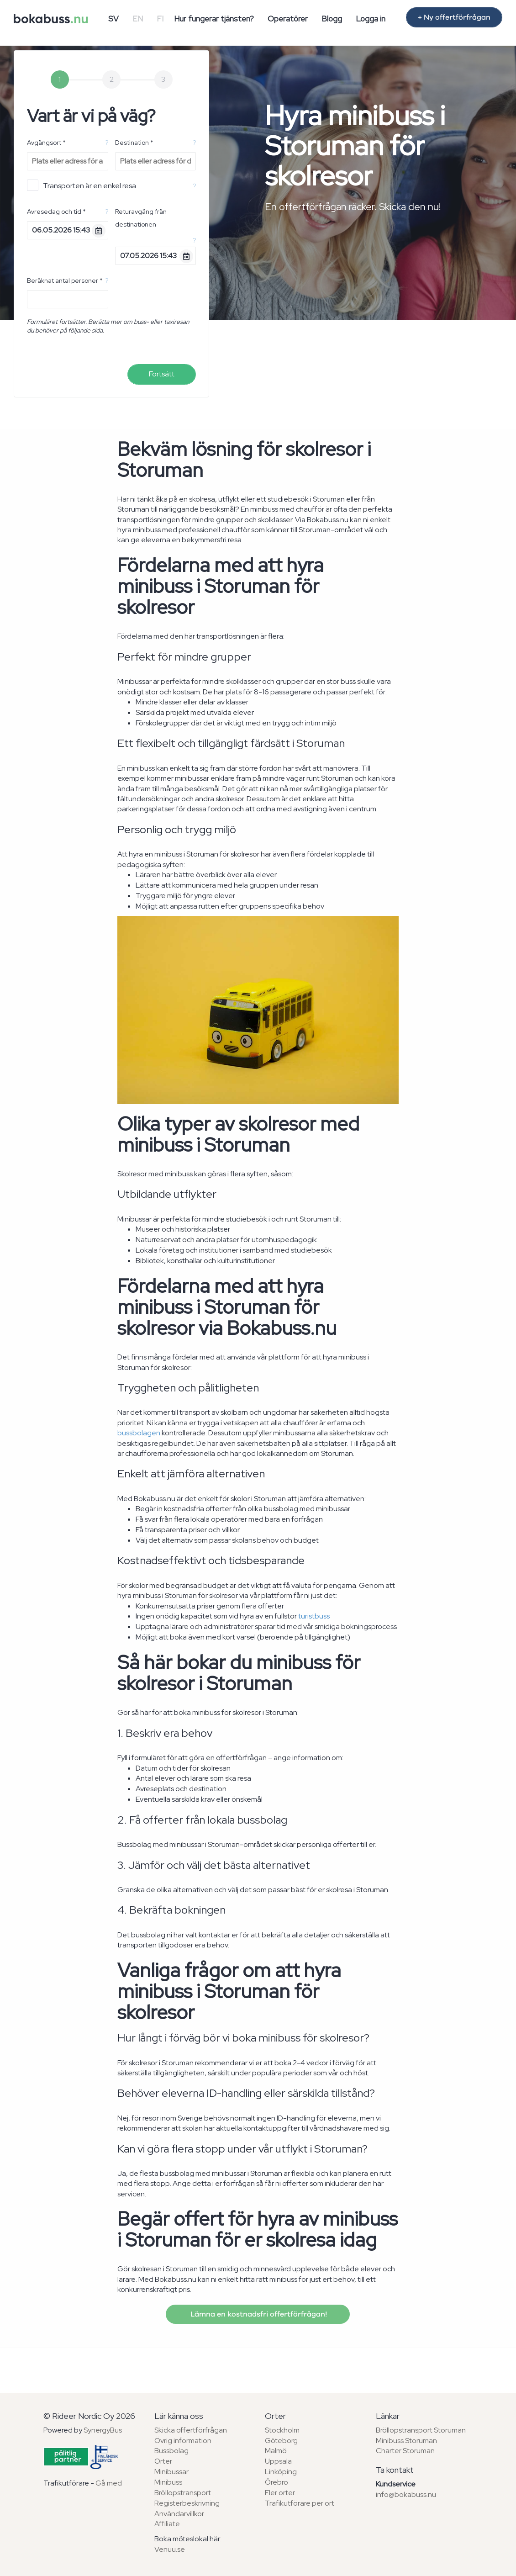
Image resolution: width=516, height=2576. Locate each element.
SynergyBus (103, 2430)
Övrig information (182, 2440)
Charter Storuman (405, 2450)
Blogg (331, 19)
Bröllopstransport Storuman (421, 2430)
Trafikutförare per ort (299, 2503)
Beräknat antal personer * (65, 280)
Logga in (370, 19)
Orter (163, 2461)
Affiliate (167, 2523)
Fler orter (280, 2492)
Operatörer (288, 19)
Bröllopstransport (182, 2492)
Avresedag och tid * (56, 211)
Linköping (281, 2471)
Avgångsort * (46, 142)
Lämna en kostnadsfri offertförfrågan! (258, 2314)
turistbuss (314, 1616)
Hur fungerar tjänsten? (214, 19)
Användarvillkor (179, 2513)
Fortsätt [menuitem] (161, 374)
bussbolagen (138, 1433)
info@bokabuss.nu (406, 2494)
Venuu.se (169, 2549)
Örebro (276, 2482)
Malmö (276, 2450)
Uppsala (278, 2461)
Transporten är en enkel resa (81, 185)
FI (160, 19)
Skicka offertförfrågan (190, 2430)
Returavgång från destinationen (141, 217)
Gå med (108, 2483)
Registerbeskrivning (187, 2503)
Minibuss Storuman (406, 2440)
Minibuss (168, 2482)
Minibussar (171, 2471)
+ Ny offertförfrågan (454, 17)
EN (137, 19)
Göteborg (281, 2440)
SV (113, 19)
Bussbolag (171, 2450)
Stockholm (282, 2430)
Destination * (134, 142)
